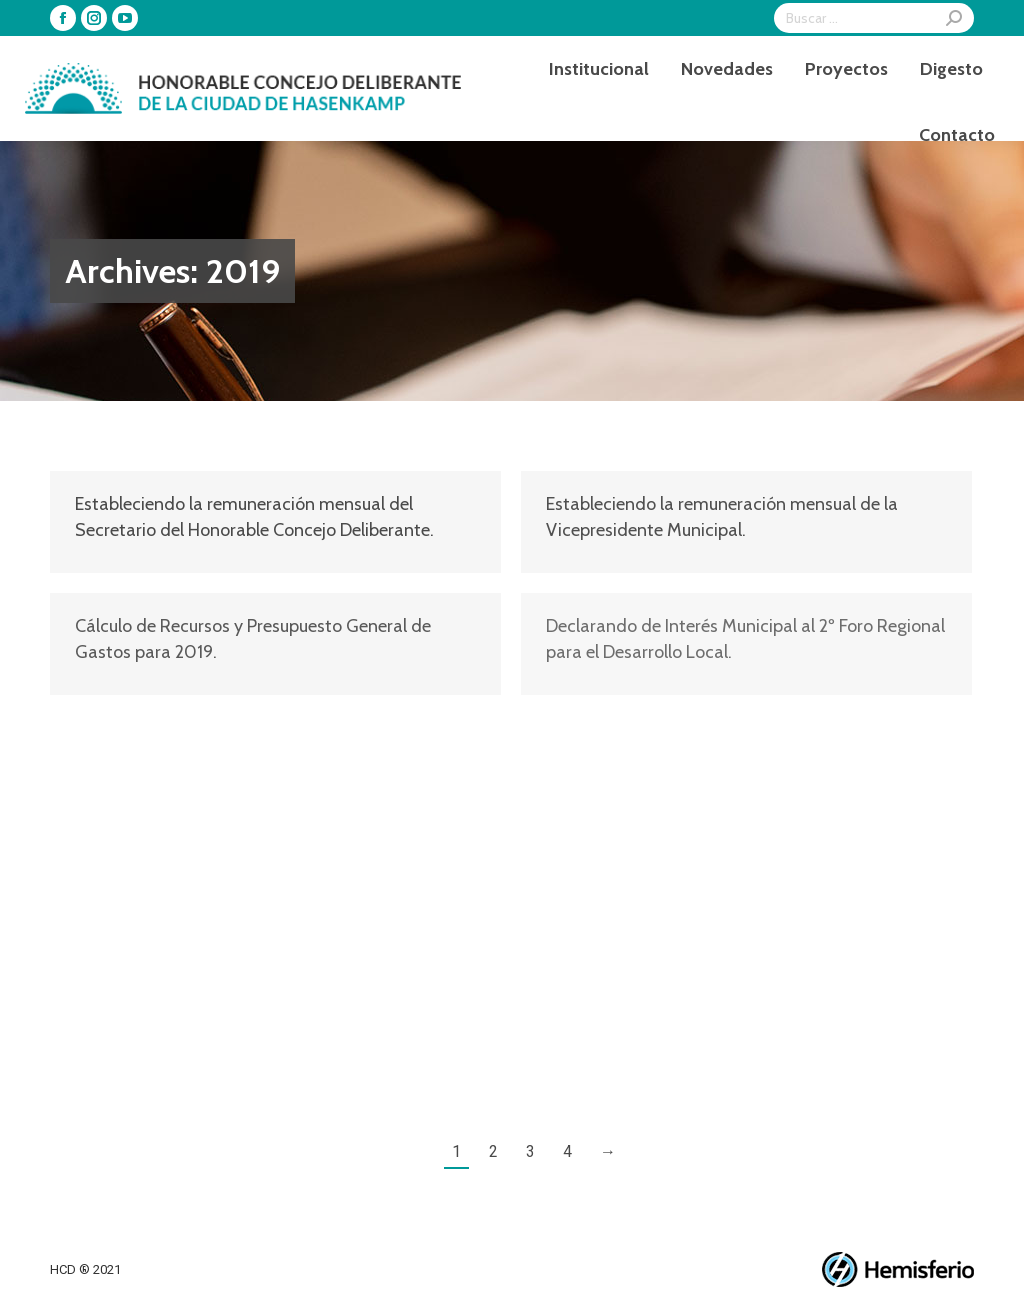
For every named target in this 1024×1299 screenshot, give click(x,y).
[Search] (874, 18)
